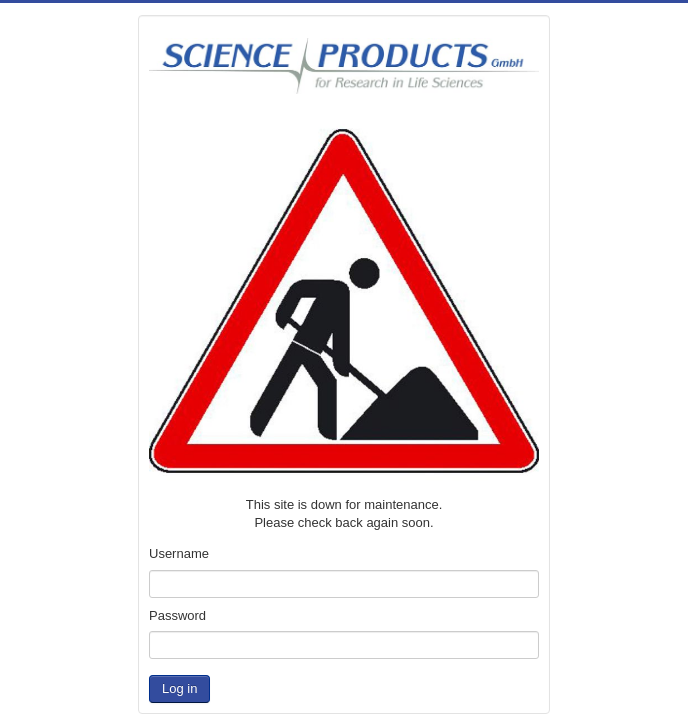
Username (179, 553)
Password (177, 615)
